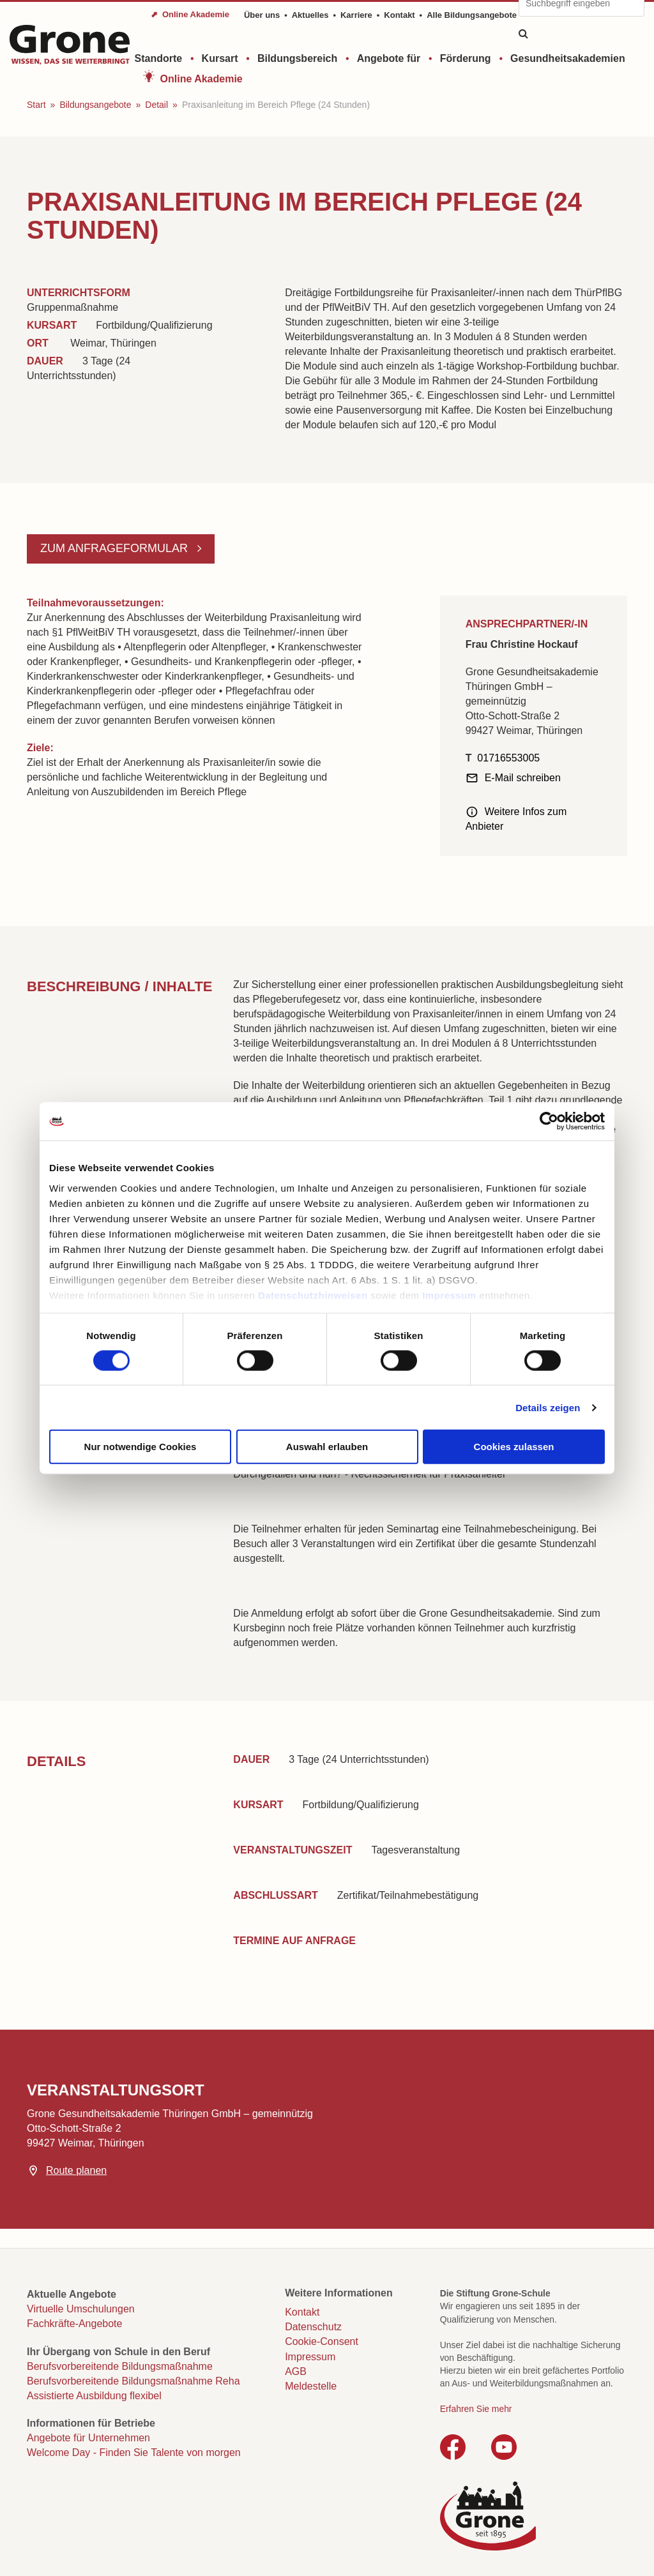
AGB (296, 2371)
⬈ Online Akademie (190, 14)
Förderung (465, 58)
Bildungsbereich (297, 58)
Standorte (159, 58)
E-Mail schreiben (523, 777)
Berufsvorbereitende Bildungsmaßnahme (120, 2366)
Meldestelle (311, 2386)
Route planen (76, 2170)
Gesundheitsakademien (567, 58)
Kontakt (399, 15)
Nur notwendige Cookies (140, 1446)
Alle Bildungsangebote (472, 15)
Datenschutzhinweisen (313, 1294)
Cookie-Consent (321, 2341)
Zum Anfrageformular (115, 548)
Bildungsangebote (95, 105)
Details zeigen (547, 1407)
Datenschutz (313, 2326)
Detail (156, 105)
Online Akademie (201, 78)
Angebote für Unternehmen (88, 2437)
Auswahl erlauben (327, 1446)
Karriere (356, 15)
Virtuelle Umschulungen (81, 2308)
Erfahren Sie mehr (476, 2409)
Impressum (449, 1294)
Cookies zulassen (514, 1446)
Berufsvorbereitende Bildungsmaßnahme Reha (133, 2381)
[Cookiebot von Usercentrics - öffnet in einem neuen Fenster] (549, 1121)
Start (36, 105)
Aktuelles (310, 15)
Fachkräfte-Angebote (74, 2323)
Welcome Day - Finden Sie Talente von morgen (134, 2452)
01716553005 (508, 758)
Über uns (262, 15)
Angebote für (389, 58)
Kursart (220, 58)
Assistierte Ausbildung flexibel (94, 2395)
